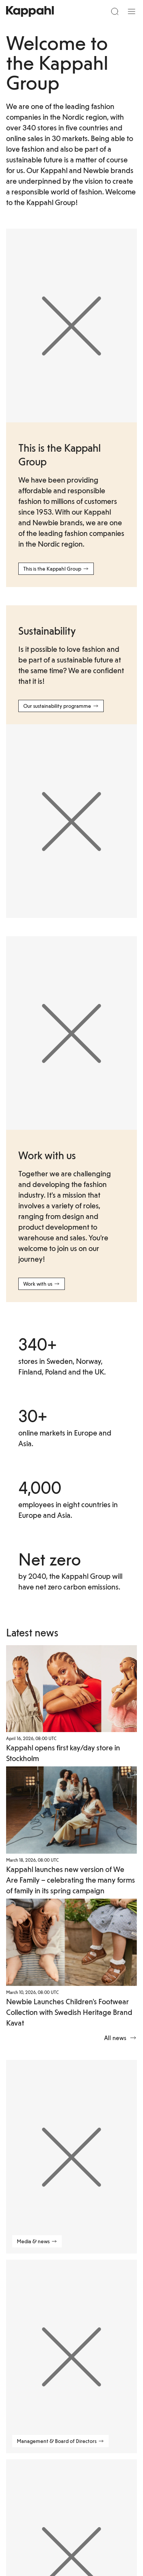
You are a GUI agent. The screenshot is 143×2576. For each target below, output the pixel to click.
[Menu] (131, 11)
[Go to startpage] (30, 11)
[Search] (114, 11)
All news (120, 2038)
